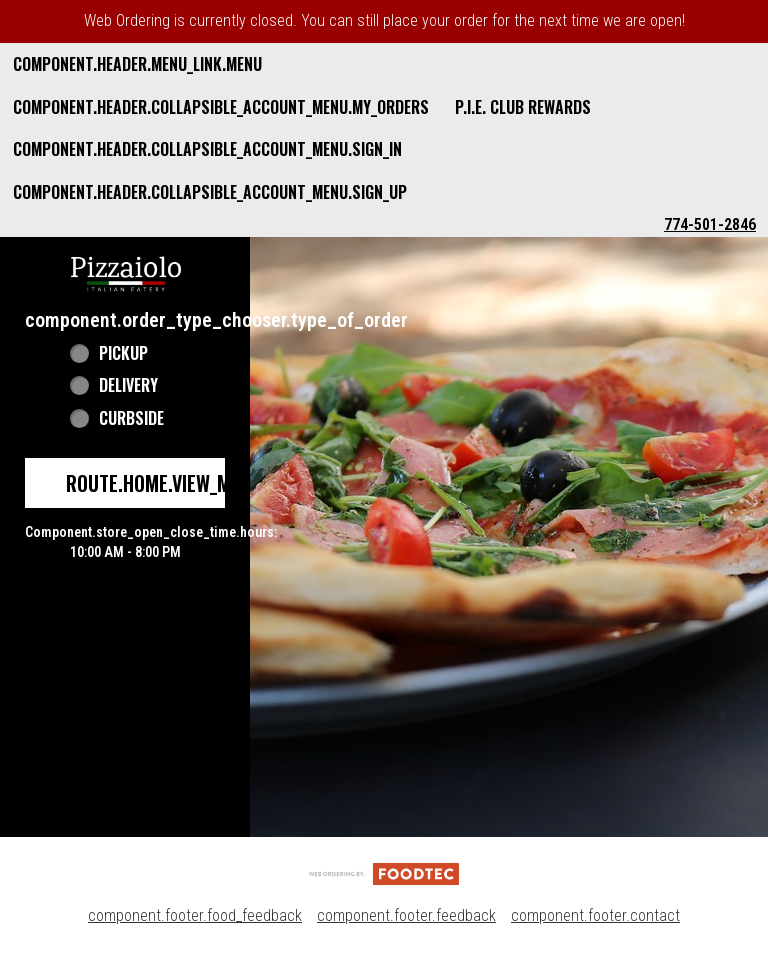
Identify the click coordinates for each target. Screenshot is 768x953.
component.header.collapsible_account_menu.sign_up (210, 192)
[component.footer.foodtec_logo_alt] (384, 872)
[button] (126, 272)
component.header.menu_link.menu (137, 64)
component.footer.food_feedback (195, 915)
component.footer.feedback (406, 915)
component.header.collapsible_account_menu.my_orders (221, 107)
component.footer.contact (595, 915)
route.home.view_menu (164, 483)
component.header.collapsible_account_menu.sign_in (207, 149)
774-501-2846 (710, 224)
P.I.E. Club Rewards (523, 107)
